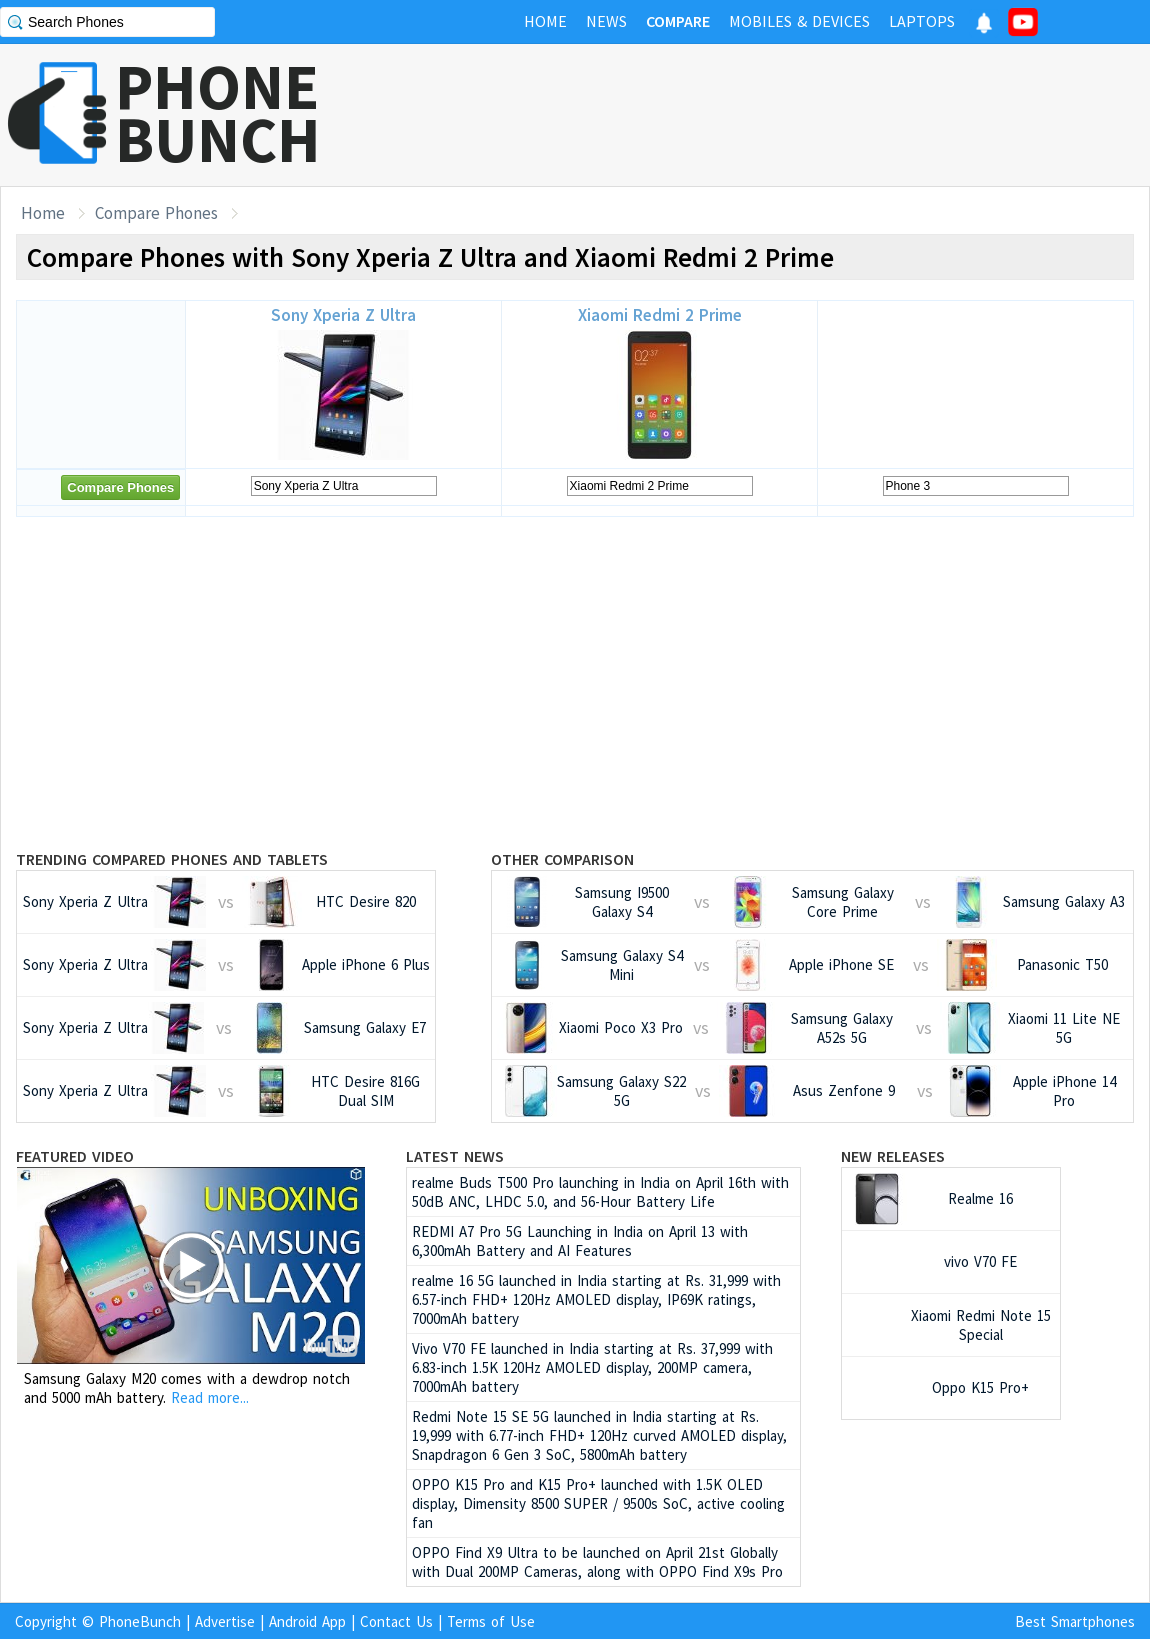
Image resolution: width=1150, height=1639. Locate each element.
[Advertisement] (786, 115)
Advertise (225, 1621)
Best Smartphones (1075, 1621)
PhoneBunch (140, 1621)
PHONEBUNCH (218, 113)
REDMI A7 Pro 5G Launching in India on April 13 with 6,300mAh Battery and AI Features (580, 1241)
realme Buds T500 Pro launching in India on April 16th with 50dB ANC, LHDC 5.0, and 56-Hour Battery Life (600, 1192)
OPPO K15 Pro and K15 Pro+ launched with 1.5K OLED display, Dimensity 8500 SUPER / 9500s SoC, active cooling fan (598, 1503)
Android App (307, 1621)
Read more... (210, 1397)
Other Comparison (562, 859)
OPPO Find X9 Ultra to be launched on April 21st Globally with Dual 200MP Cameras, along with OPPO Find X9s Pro (597, 1562)
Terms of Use (491, 1621)
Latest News (455, 1156)
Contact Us (396, 1621)
